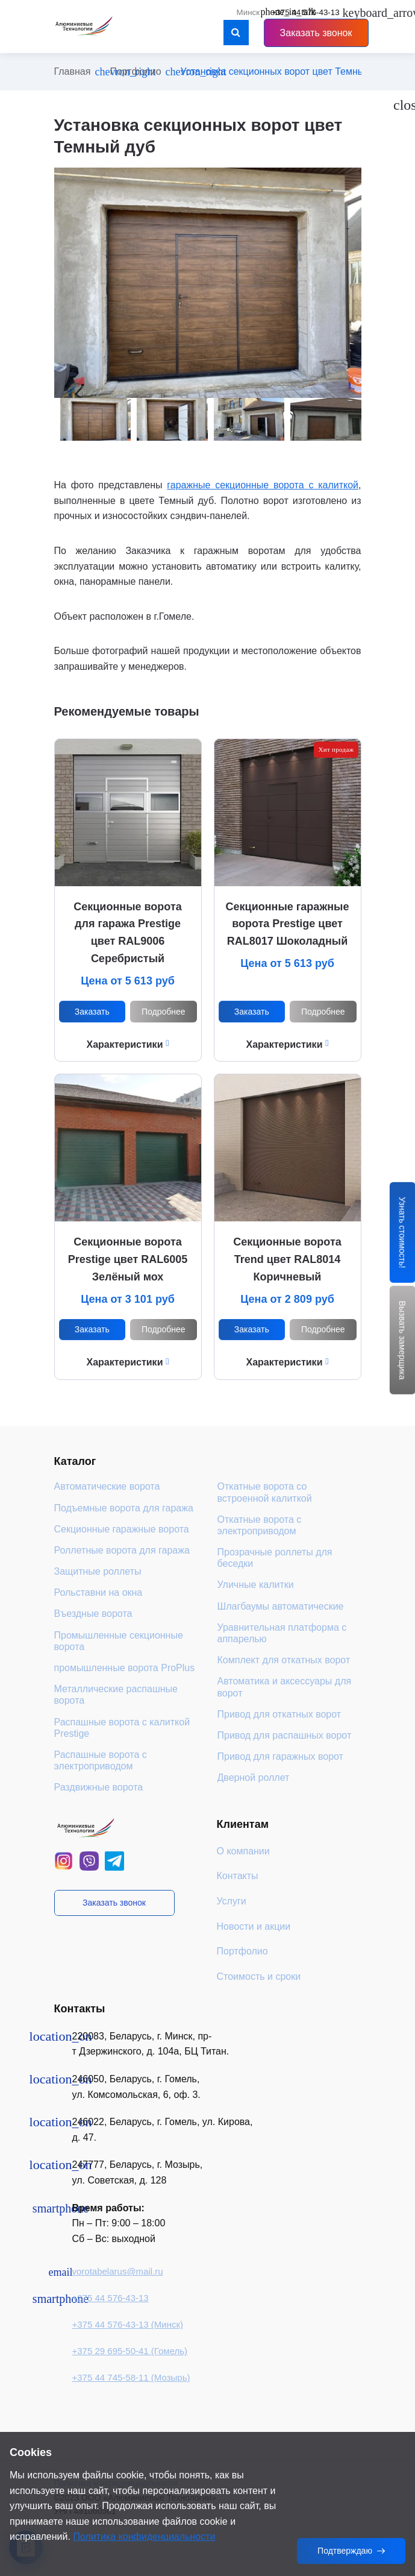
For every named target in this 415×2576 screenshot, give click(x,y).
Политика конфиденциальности (144, 2536)
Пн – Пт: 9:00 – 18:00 (119, 2223)
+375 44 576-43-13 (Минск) (128, 2324)
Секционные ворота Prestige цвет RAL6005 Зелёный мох (128, 1259)
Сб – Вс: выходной (113, 2239)
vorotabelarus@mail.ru (117, 2271)
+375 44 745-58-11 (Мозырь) (131, 2377)
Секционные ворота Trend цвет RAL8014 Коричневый (287, 1259)
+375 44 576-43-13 (110, 2298)
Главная (72, 71)
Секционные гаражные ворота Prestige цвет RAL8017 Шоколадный (287, 924)
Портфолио (135, 71)
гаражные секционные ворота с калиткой (262, 485)
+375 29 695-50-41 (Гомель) (130, 2351)
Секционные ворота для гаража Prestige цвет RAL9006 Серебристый (127, 933)
